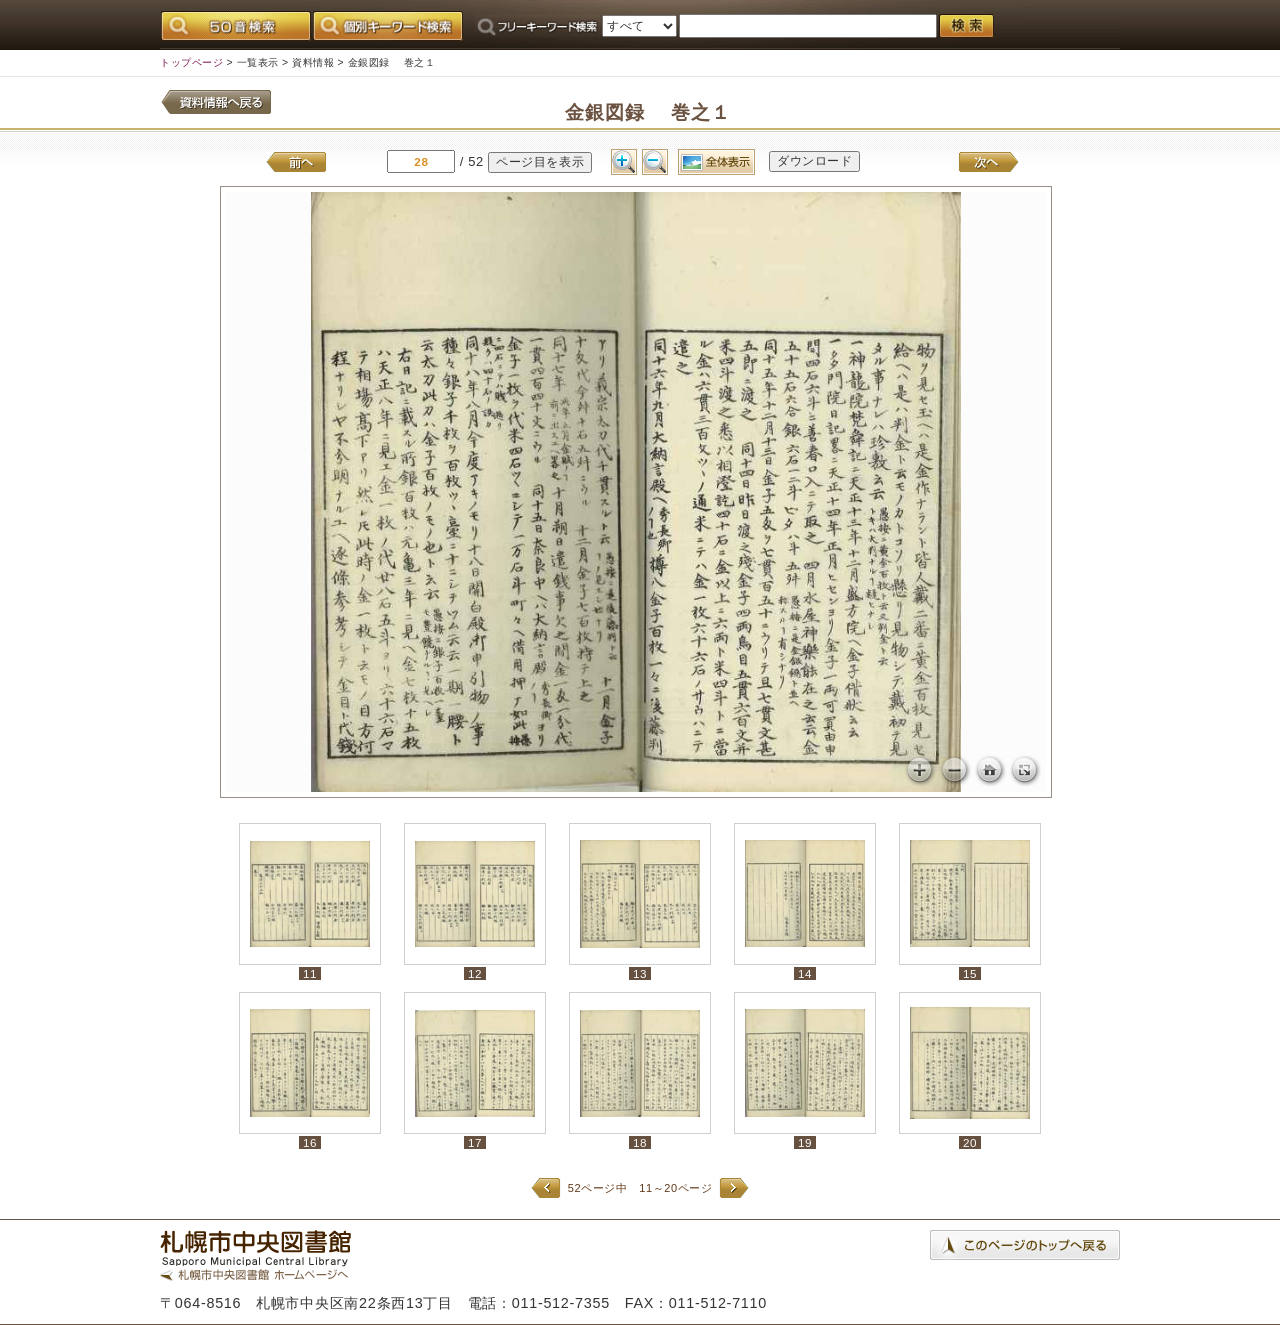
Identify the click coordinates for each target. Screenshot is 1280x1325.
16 (310, 1142)
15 (970, 973)
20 (970, 1142)
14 (805, 973)
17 (475, 1142)
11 (310, 973)
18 (640, 1142)
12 (475, 973)
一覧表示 (258, 62)
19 (805, 1142)
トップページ (191, 62)
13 (640, 973)
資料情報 (313, 62)
